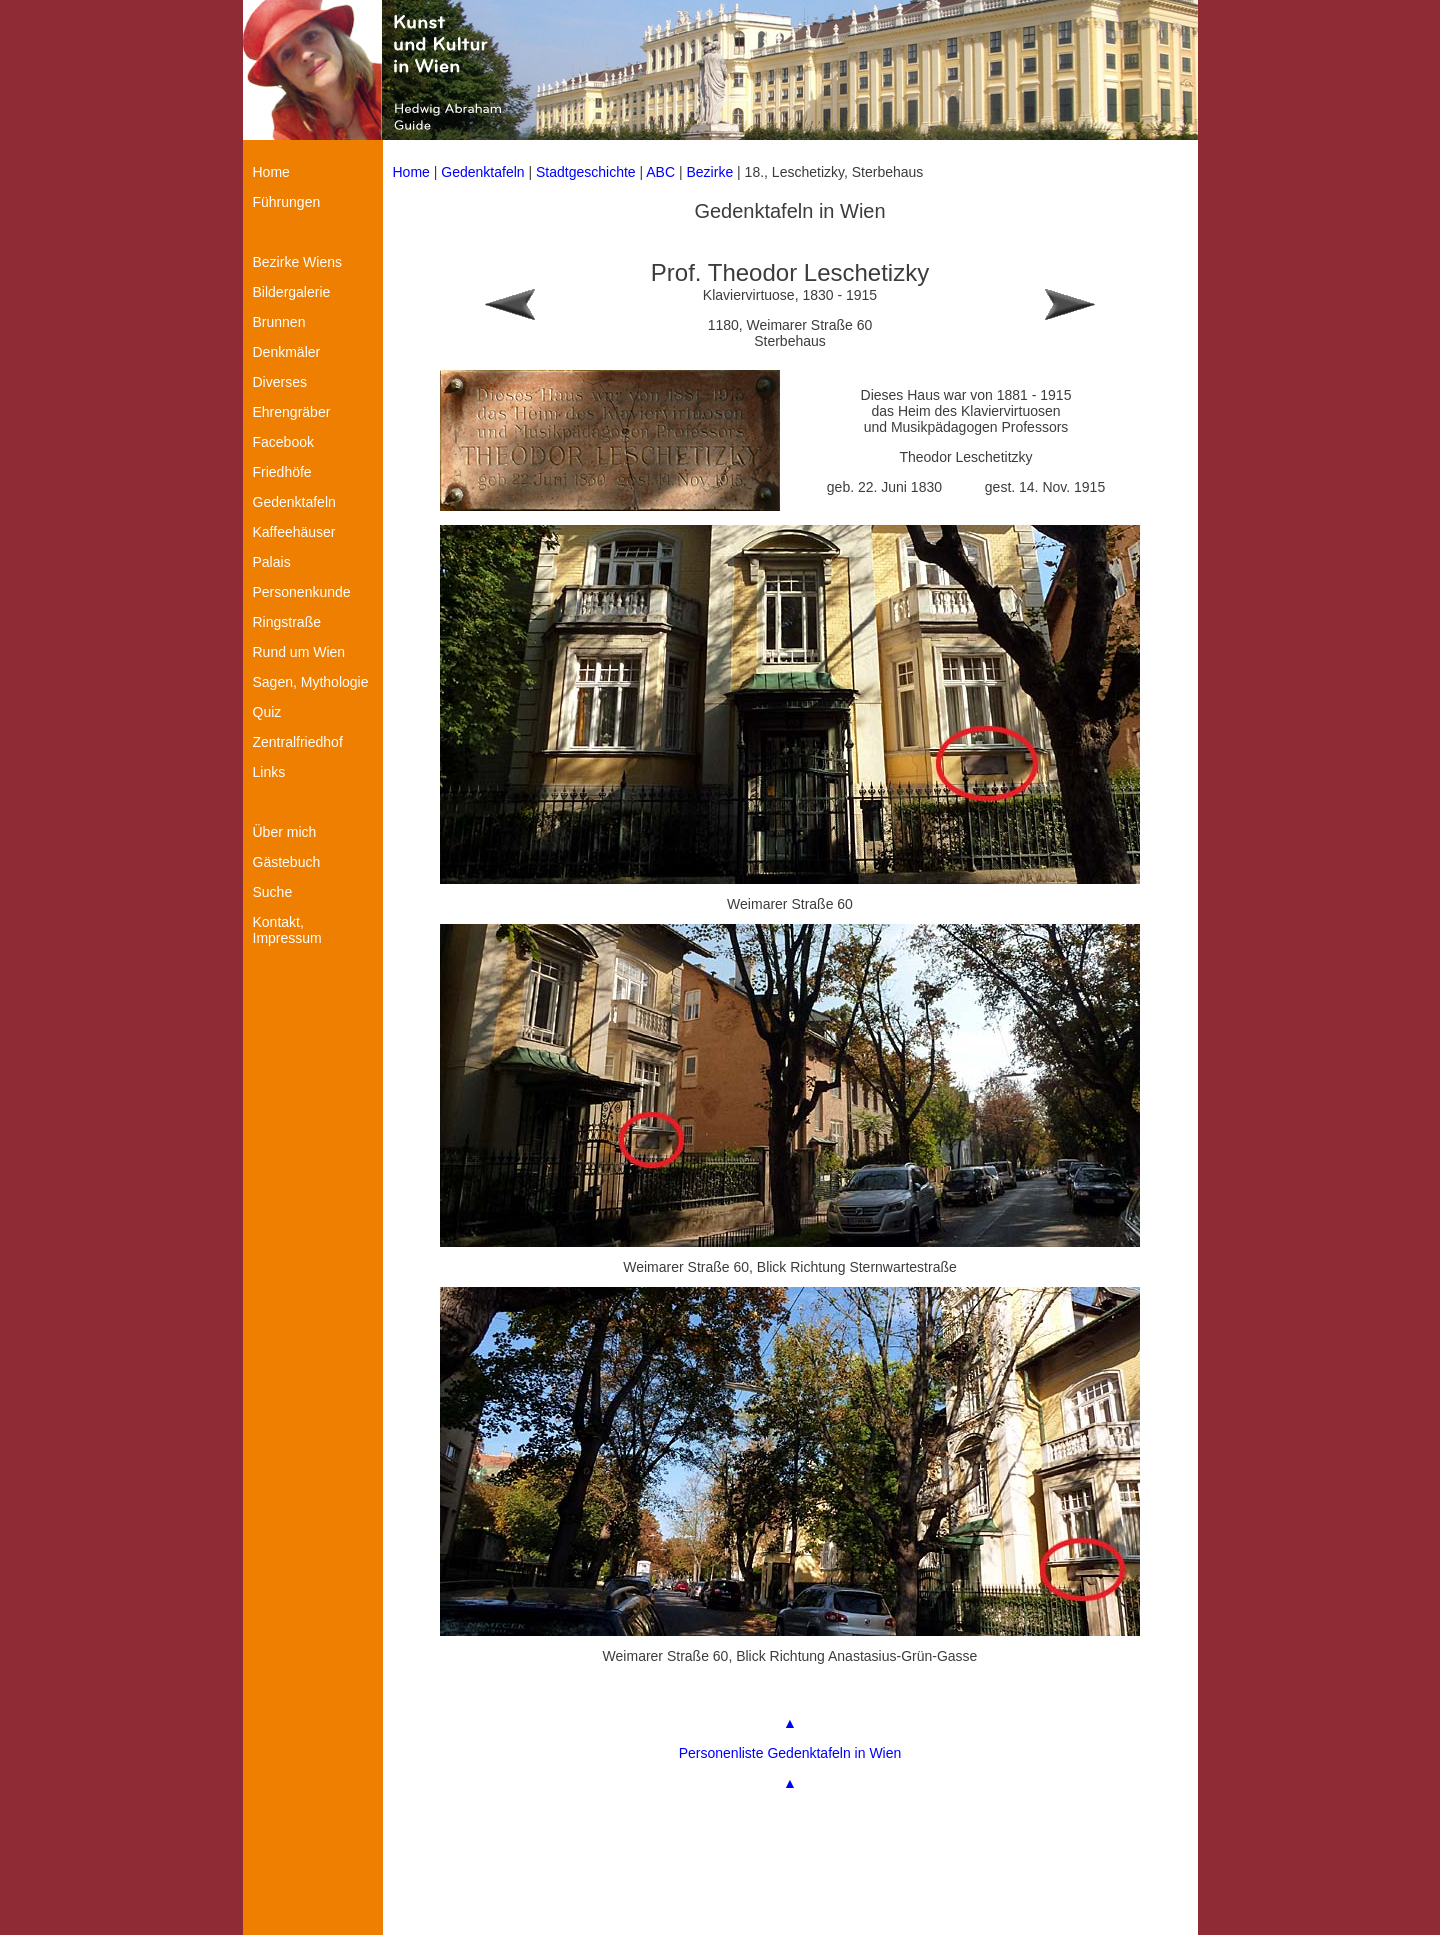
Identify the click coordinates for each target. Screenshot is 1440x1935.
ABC (660, 172)
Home (411, 172)
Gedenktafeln (482, 172)
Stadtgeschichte (586, 172)
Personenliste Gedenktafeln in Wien (790, 1753)
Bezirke (710, 172)
